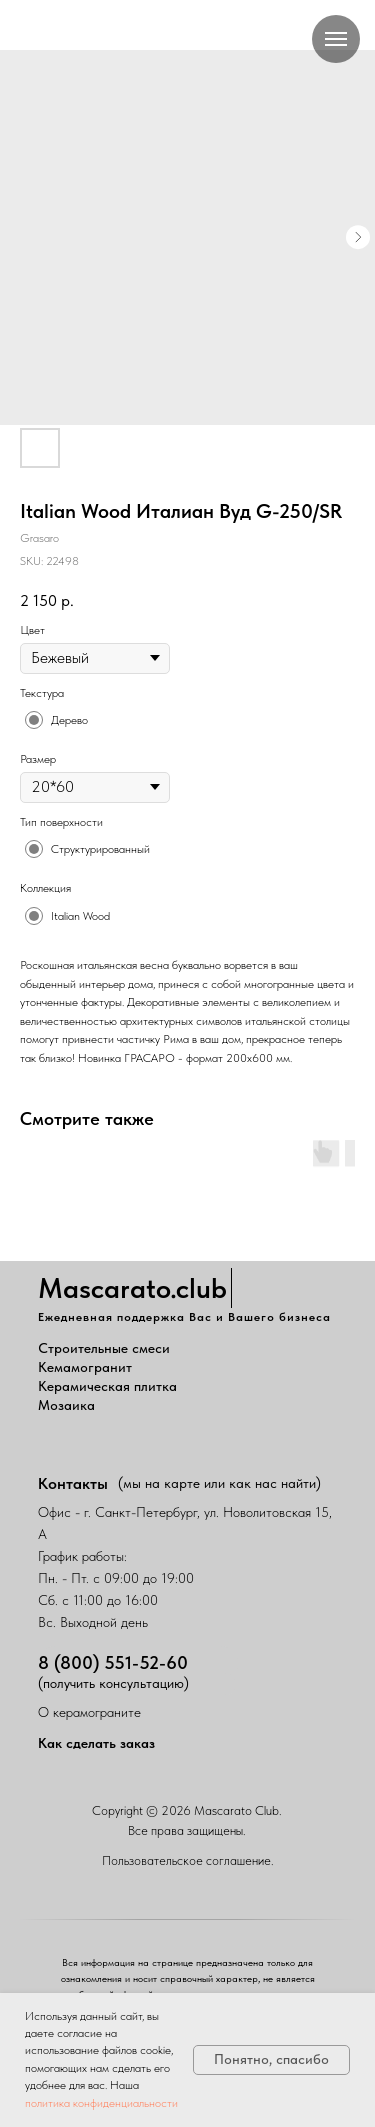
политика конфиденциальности (101, 2103)
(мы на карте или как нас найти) (219, 1483)
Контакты (73, 1483)
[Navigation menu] (336, 39)
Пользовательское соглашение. (188, 1860)
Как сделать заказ (96, 1743)
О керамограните (89, 1712)
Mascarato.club (132, 1288)
